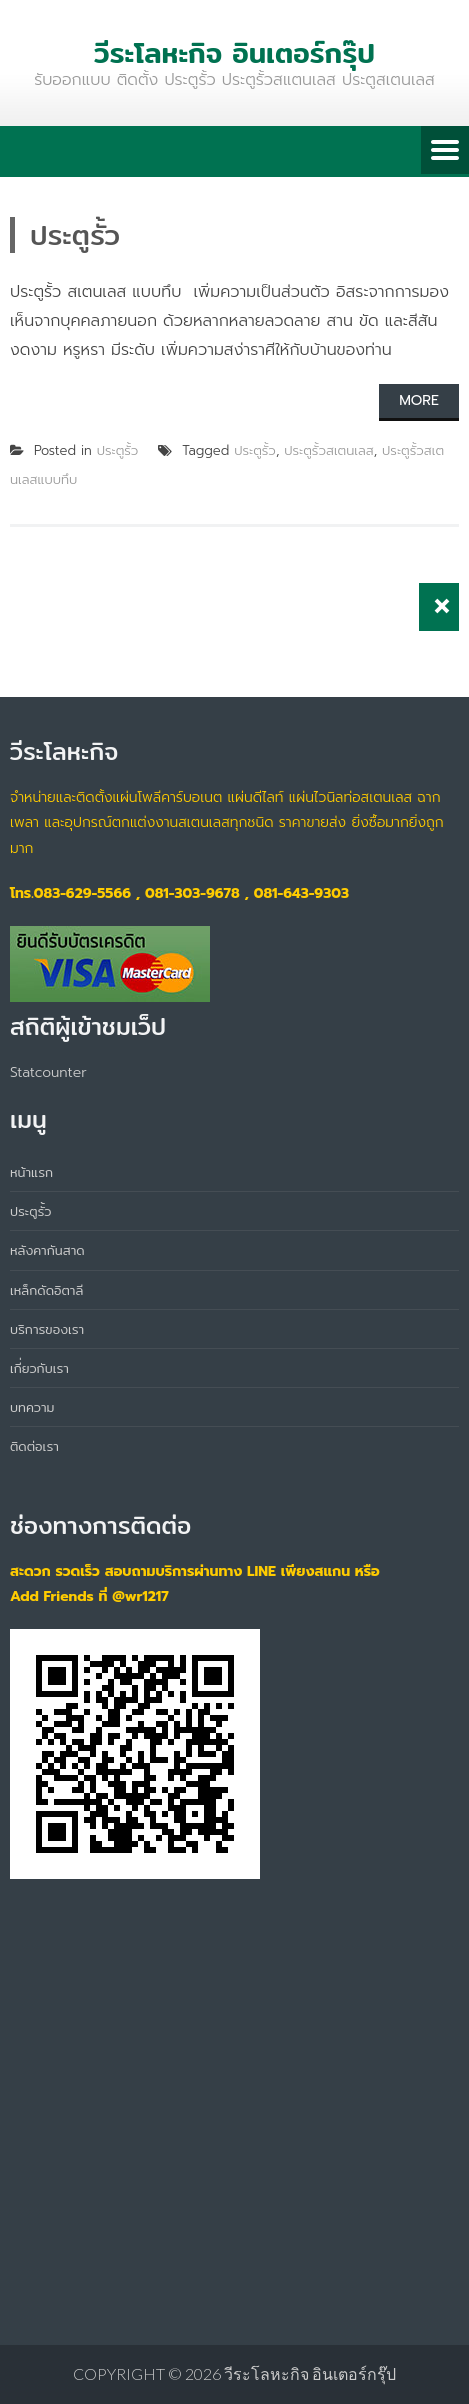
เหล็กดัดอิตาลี (46, 1290)
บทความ (32, 1407)
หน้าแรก (31, 1172)
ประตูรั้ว (118, 450)
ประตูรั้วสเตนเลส (329, 450)
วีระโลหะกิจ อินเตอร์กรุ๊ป (310, 2373)
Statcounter (48, 1072)
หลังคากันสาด (47, 1250)
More (419, 400)
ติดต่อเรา (34, 1446)
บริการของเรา (47, 1329)
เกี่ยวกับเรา (39, 1368)
